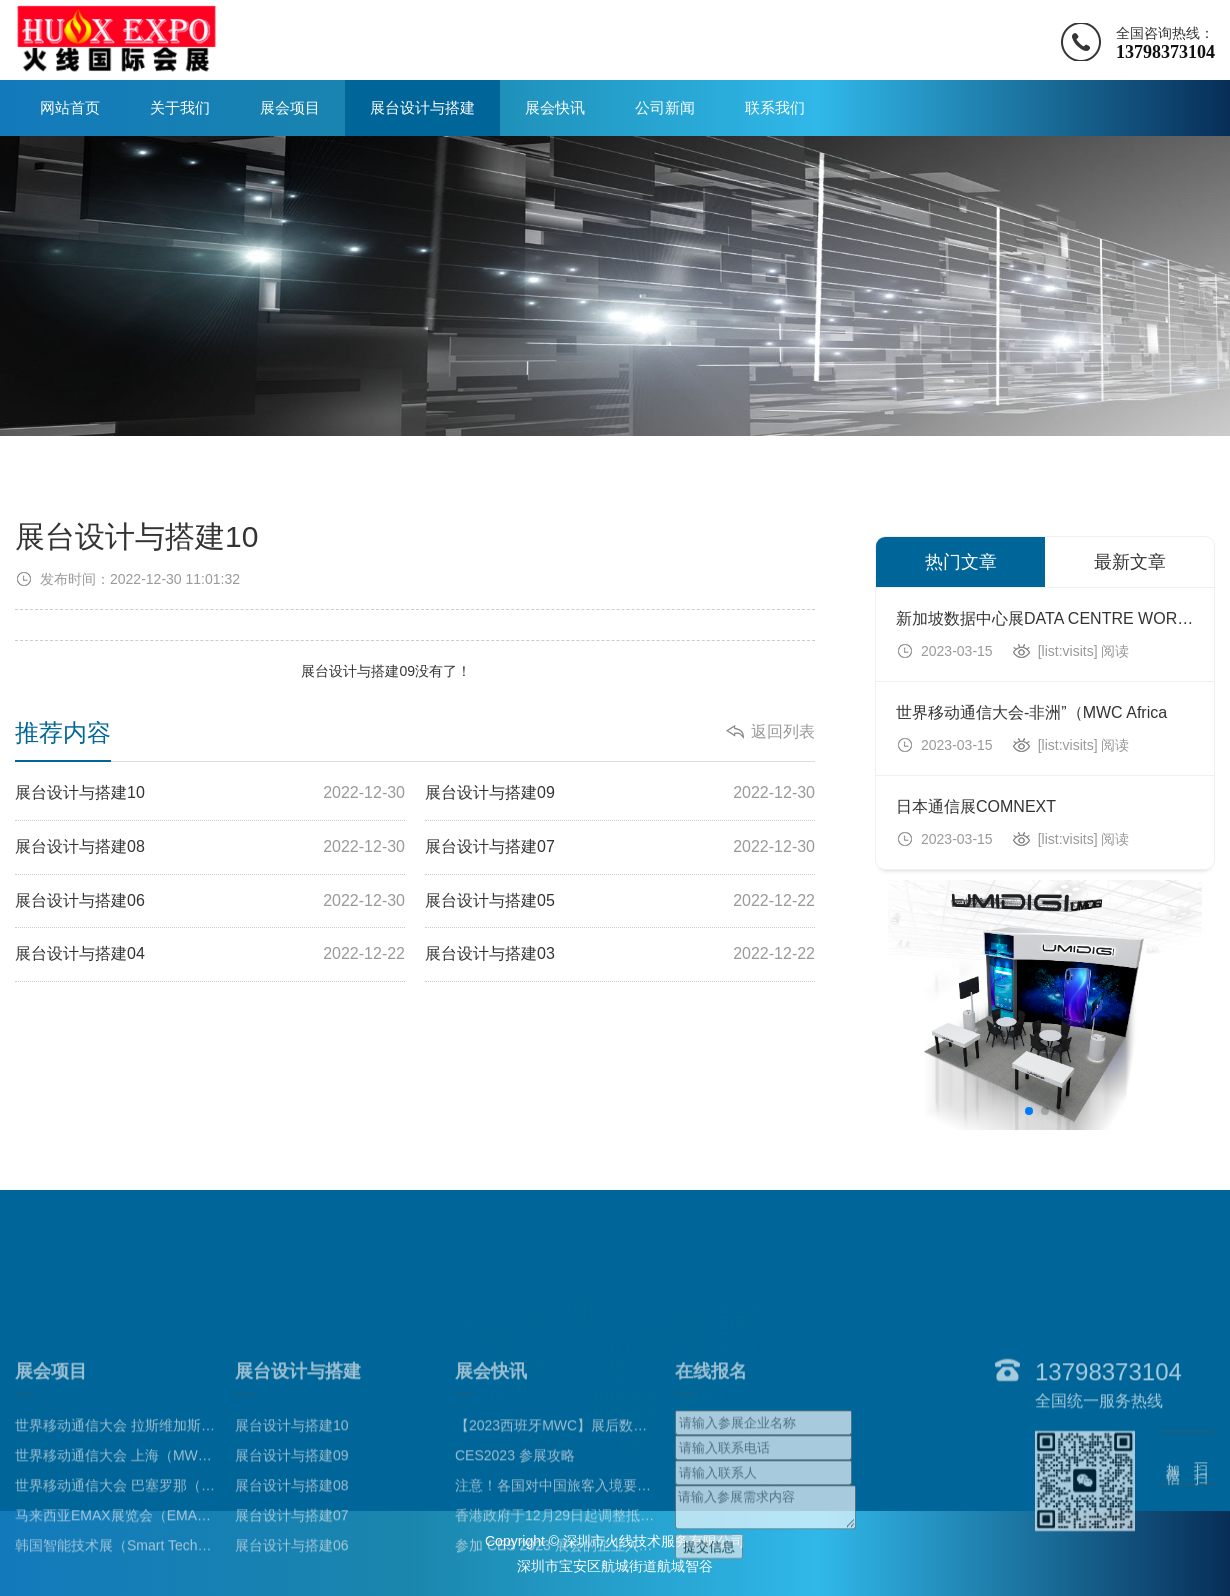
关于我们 (180, 107)
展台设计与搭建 (422, 107)
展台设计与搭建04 (210, 954)
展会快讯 (555, 107)
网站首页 (70, 107)
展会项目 (290, 107)
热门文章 (961, 562)
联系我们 (775, 107)
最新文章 (1130, 562)
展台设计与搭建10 (210, 793)
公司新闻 (665, 107)
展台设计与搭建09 (358, 671)
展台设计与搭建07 (620, 847)
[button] (1029, 1111)
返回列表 (783, 731)
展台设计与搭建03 (620, 954)
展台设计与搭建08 (210, 847)
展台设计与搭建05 (620, 901)
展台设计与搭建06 (210, 901)
